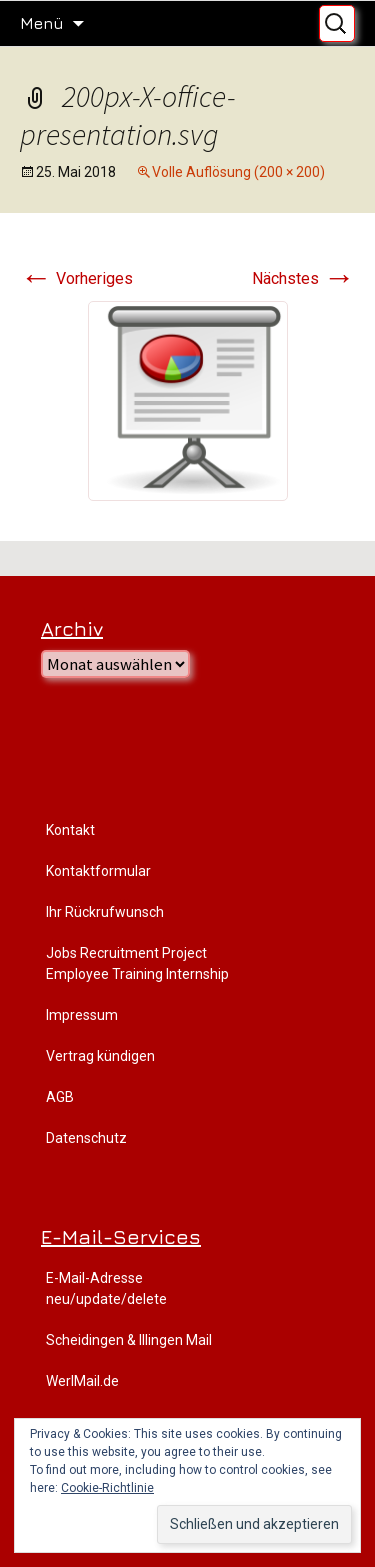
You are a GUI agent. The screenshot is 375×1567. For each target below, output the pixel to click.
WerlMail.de (82, 1381)
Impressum (82, 1015)
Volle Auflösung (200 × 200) (238, 172)
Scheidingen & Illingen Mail (129, 1340)
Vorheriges (76, 278)
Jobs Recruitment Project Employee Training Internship (137, 963)
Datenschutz (86, 1138)
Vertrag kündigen (100, 1056)
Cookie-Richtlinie (107, 1488)
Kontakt (70, 830)
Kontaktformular (98, 871)
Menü (42, 23)
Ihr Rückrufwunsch (105, 912)
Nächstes (303, 278)
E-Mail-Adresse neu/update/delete (106, 1288)
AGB (60, 1097)
